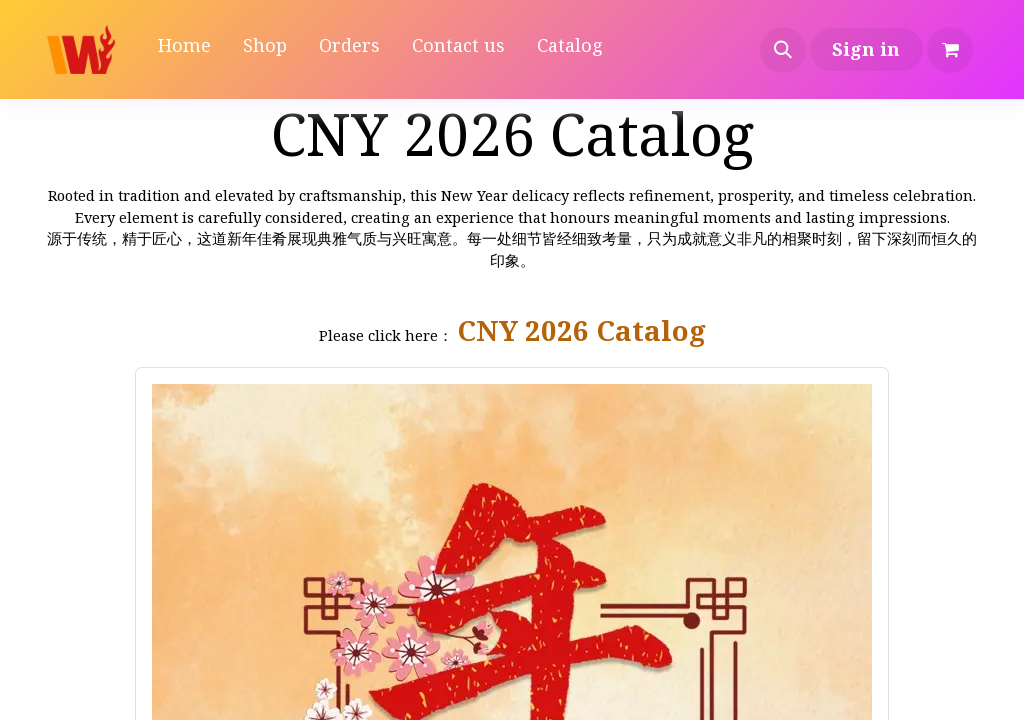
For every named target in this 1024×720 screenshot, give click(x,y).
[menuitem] (184, 49)
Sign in (866, 49)
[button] (783, 50)
